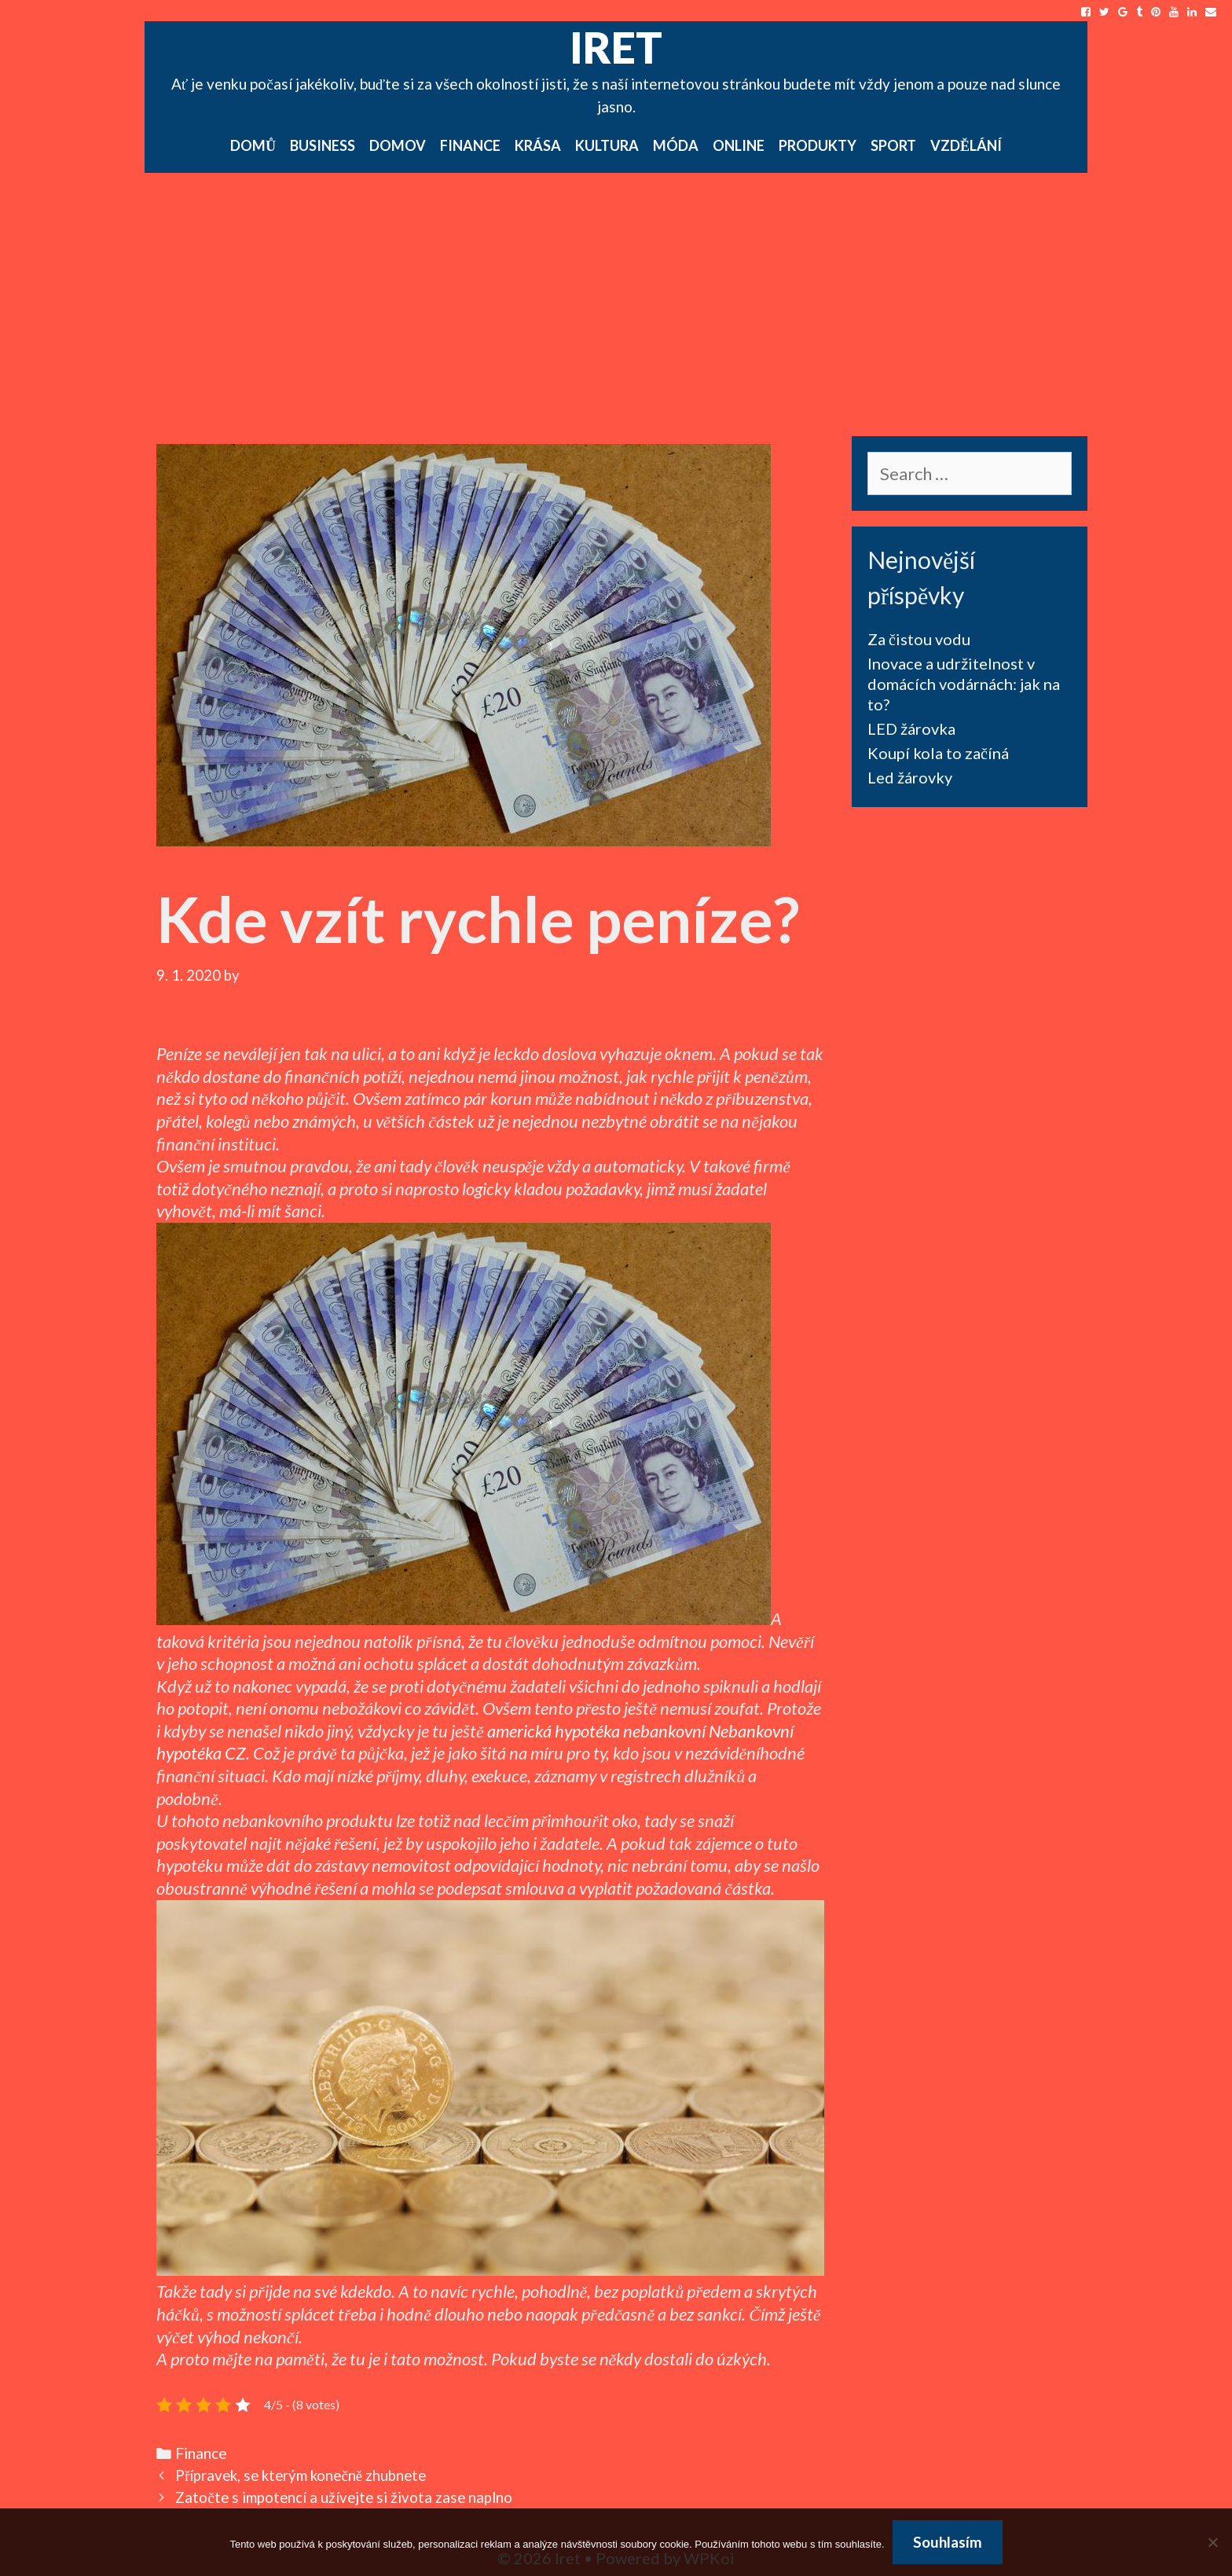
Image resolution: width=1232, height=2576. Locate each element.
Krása (538, 145)
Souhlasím (947, 2542)
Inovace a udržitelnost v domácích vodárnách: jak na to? (963, 684)
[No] (1212, 2542)
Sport (893, 145)
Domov (397, 145)
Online (738, 145)
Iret (616, 47)
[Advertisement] (616, 291)
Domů (253, 145)
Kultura (607, 145)
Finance (470, 145)
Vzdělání (966, 145)
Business (322, 145)
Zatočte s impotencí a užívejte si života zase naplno (343, 2497)
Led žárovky (909, 777)
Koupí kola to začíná (938, 752)
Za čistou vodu (918, 638)
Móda (675, 145)
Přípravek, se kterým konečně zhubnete (300, 2475)
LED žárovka (911, 728)
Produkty (817, 145)
